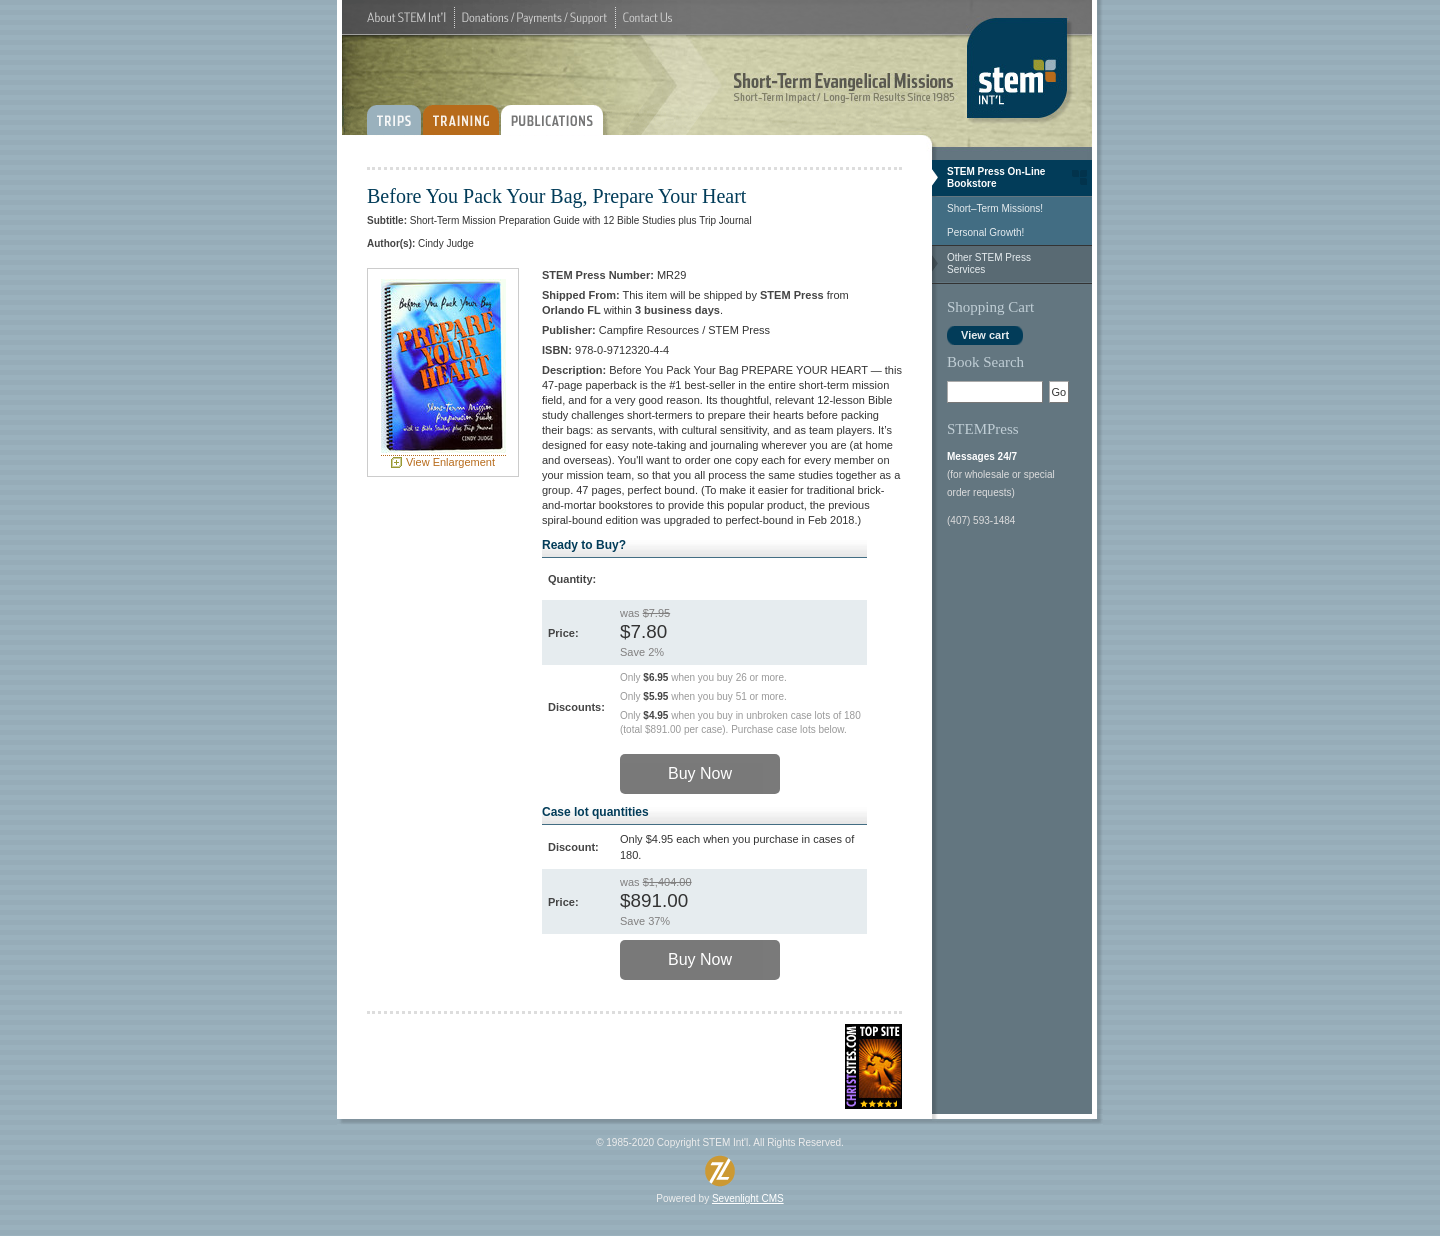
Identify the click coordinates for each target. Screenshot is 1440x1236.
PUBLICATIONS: (556, 112)
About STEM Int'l (406, 17)
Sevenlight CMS (748, 1198)
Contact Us (647, 17)
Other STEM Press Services (989, 263)
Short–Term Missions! (995, 208)
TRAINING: (461, 112)
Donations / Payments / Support (534, 17)
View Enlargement (450, 462)
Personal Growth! (985, 232)
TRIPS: (394, 112)
